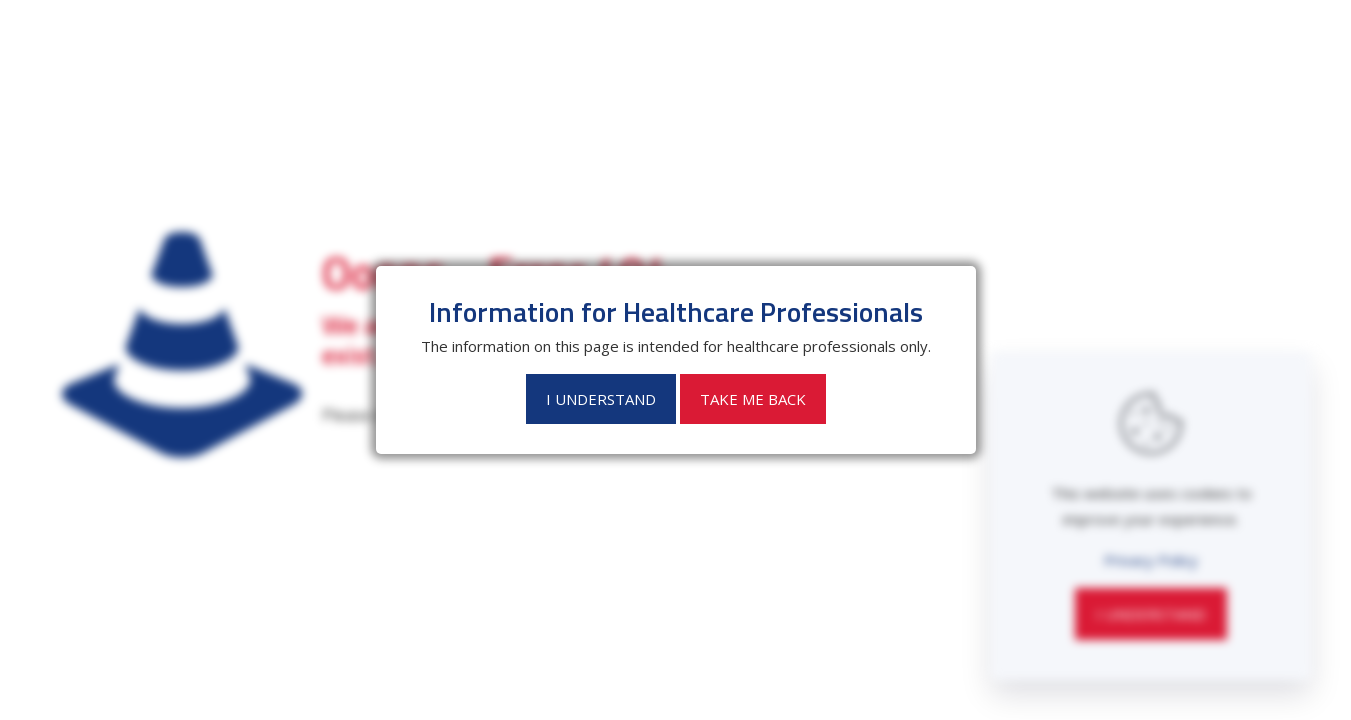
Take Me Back (753, 399)
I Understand (1151, 614)
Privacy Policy (1151, 560)
